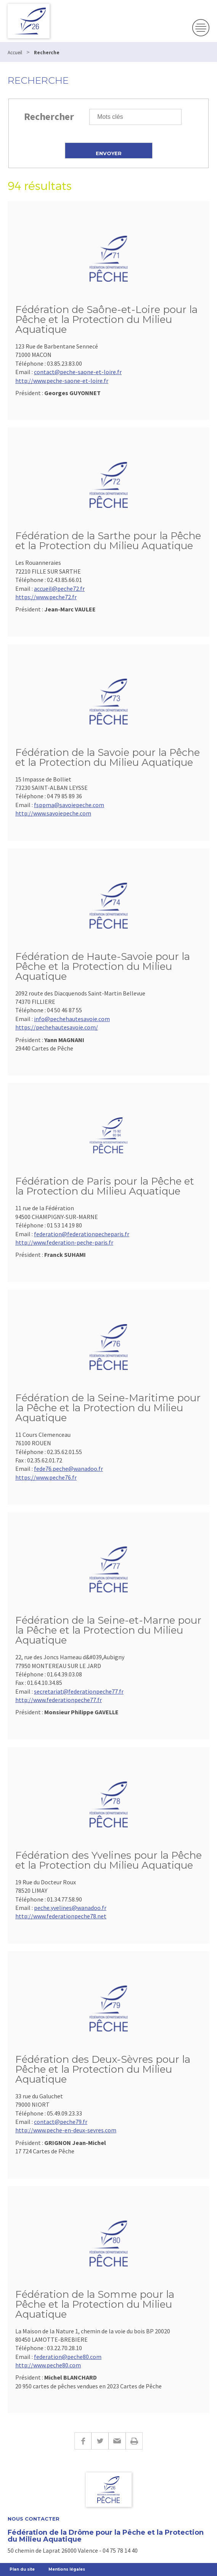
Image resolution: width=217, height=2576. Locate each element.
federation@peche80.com (67, 2356)
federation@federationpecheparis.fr (81, 1234)
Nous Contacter (33, 2518)
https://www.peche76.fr (46, 1477)
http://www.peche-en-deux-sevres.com (65, 2130)
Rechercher (49, 116)
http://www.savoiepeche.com (53, 813)
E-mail (116, 2441)
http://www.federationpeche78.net (60, 1916)
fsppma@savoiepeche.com (69, 805)
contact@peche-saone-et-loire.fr (78, 372)
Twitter (99, 2441)
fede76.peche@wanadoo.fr (68, 1468)
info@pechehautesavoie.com (72, 1019)
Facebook (82, 2441)
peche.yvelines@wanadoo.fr (70, 1907)
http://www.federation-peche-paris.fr (64, 1242)
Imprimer (134, 2441)
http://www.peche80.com (48, 2365)
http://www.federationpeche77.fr (58, 1700)
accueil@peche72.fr (59, 588)
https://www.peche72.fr (46, 597)
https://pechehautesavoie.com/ (56, 1027)
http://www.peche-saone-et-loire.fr (61, 380)
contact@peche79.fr (60, 2121)
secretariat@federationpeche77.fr (79, 1691)
